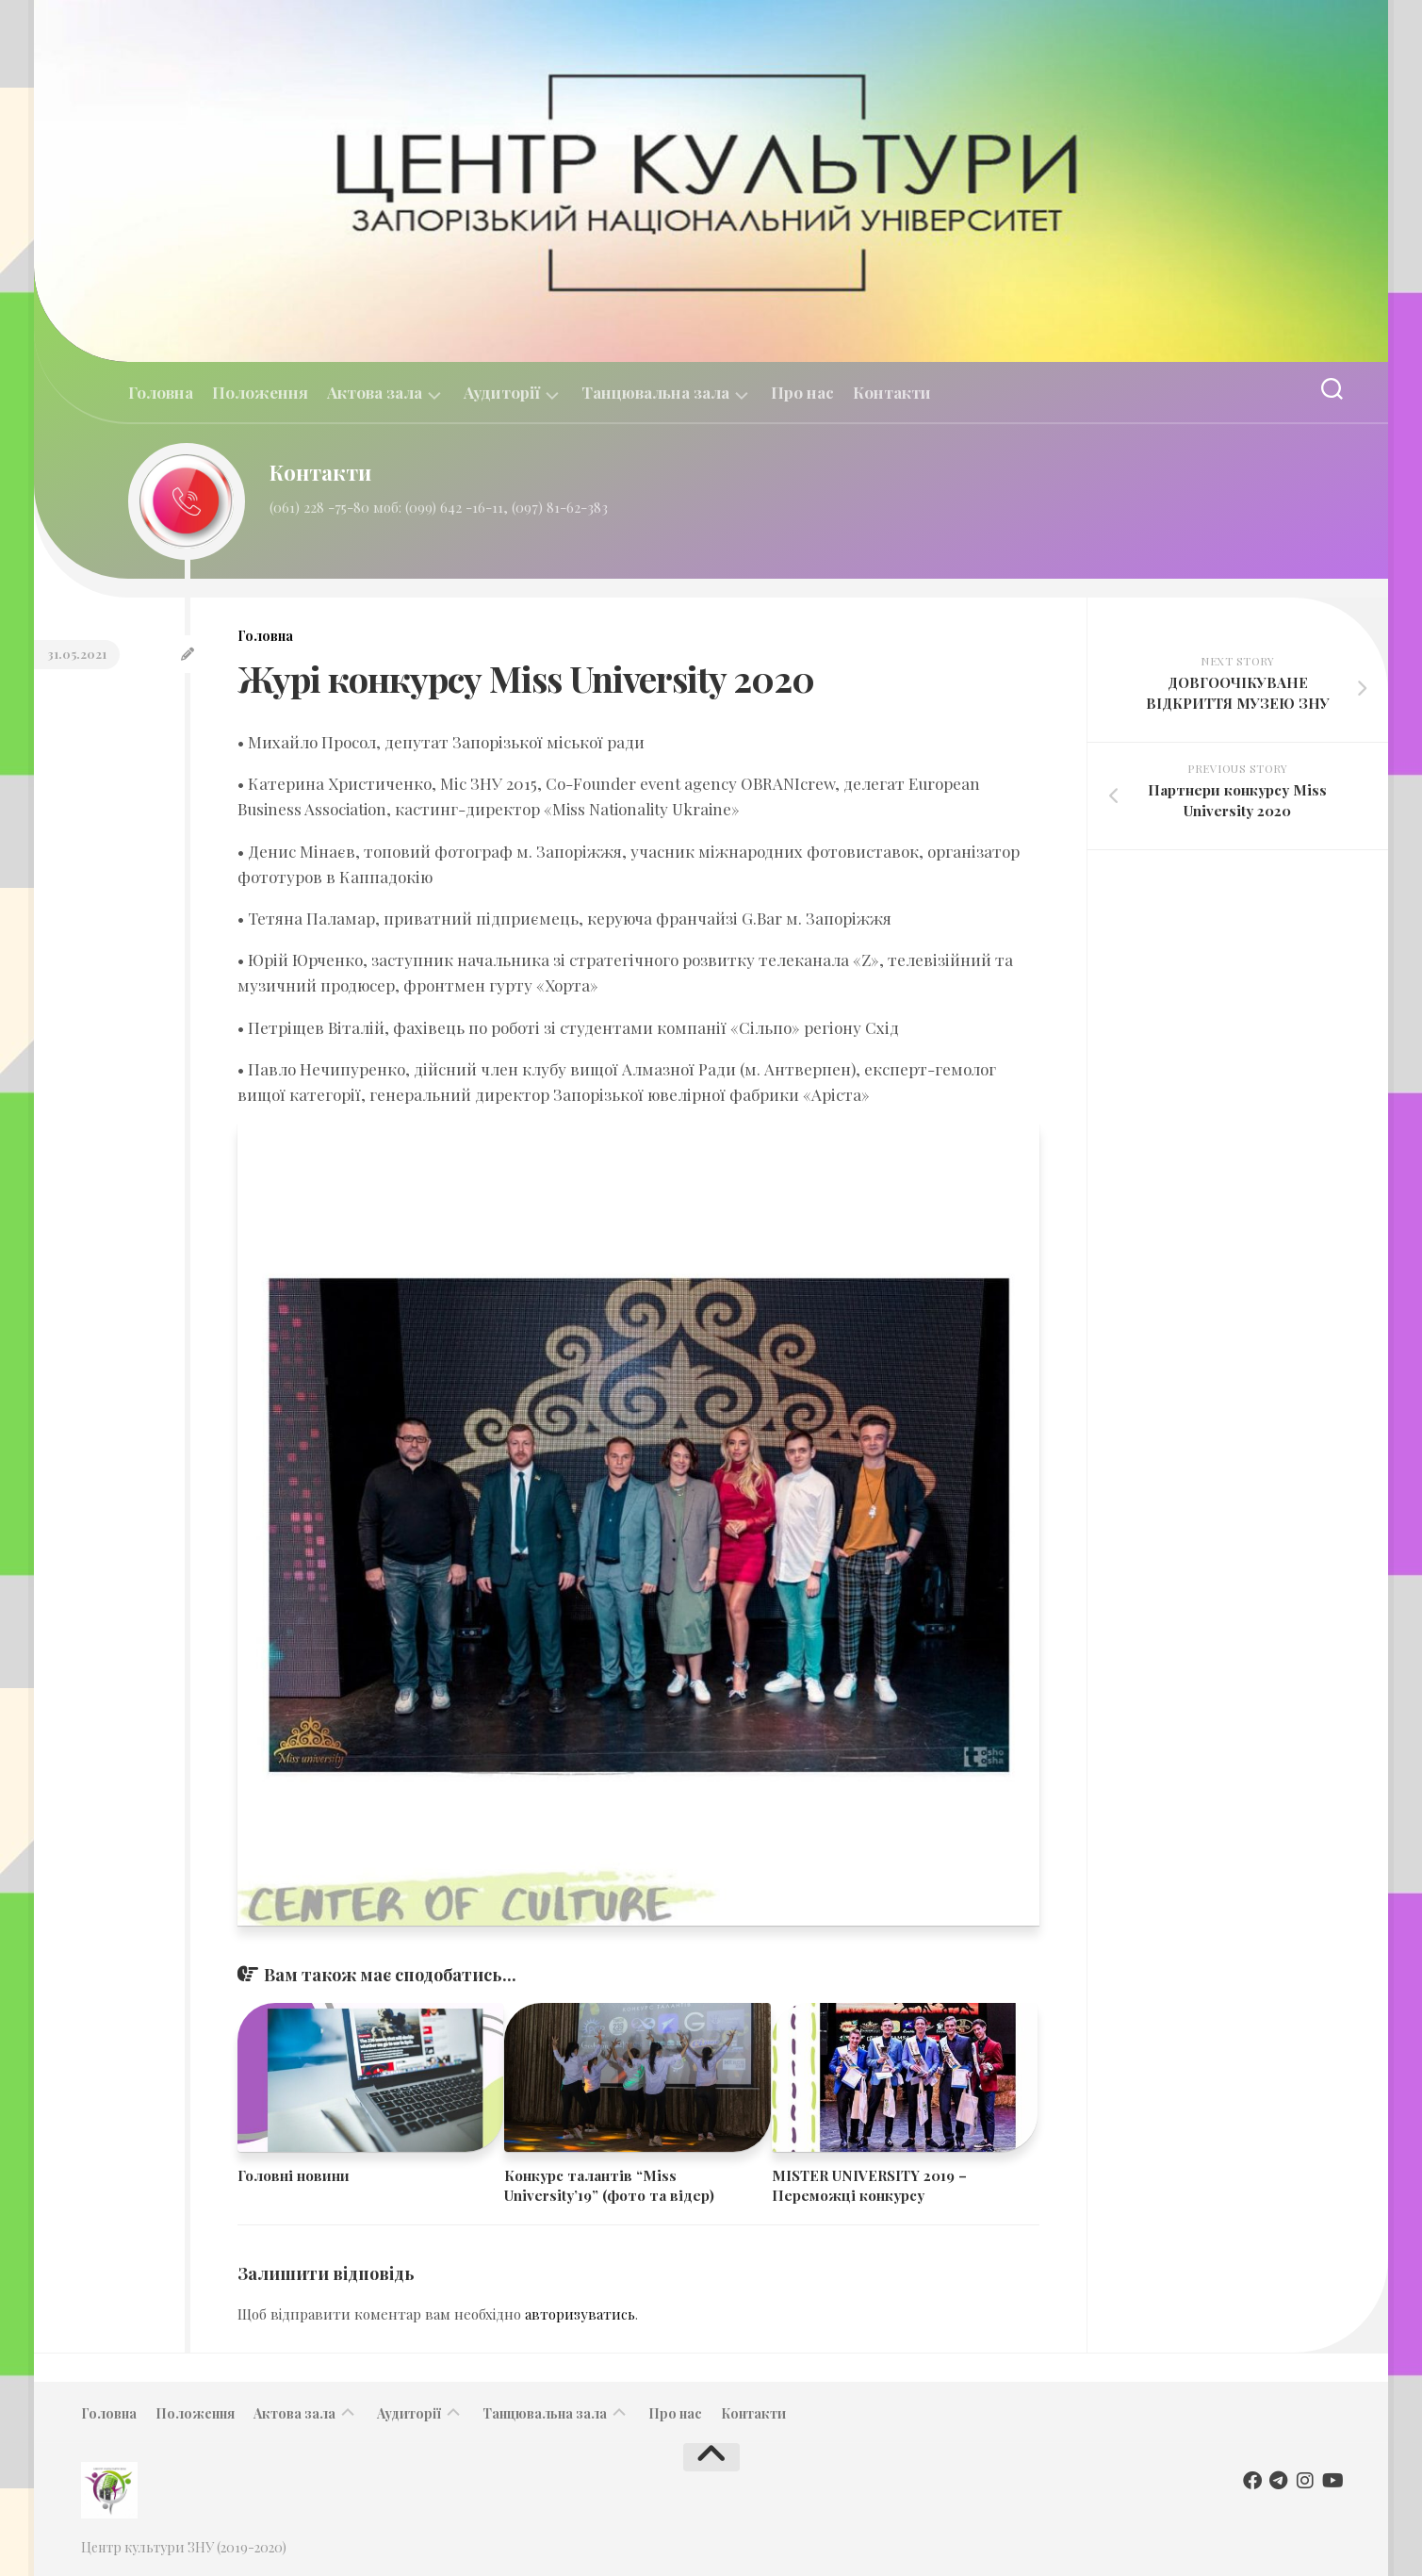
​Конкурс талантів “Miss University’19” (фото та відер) (609, 2185)
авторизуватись (580, 2314)
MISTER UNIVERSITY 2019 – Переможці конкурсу (869, 2185)
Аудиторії (502, 392)
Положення (260, 392)
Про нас (802, 392)
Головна (160, 392)
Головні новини (293, 2175)
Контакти (892, 392)
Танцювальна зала (655, 392)
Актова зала (374, 392)
